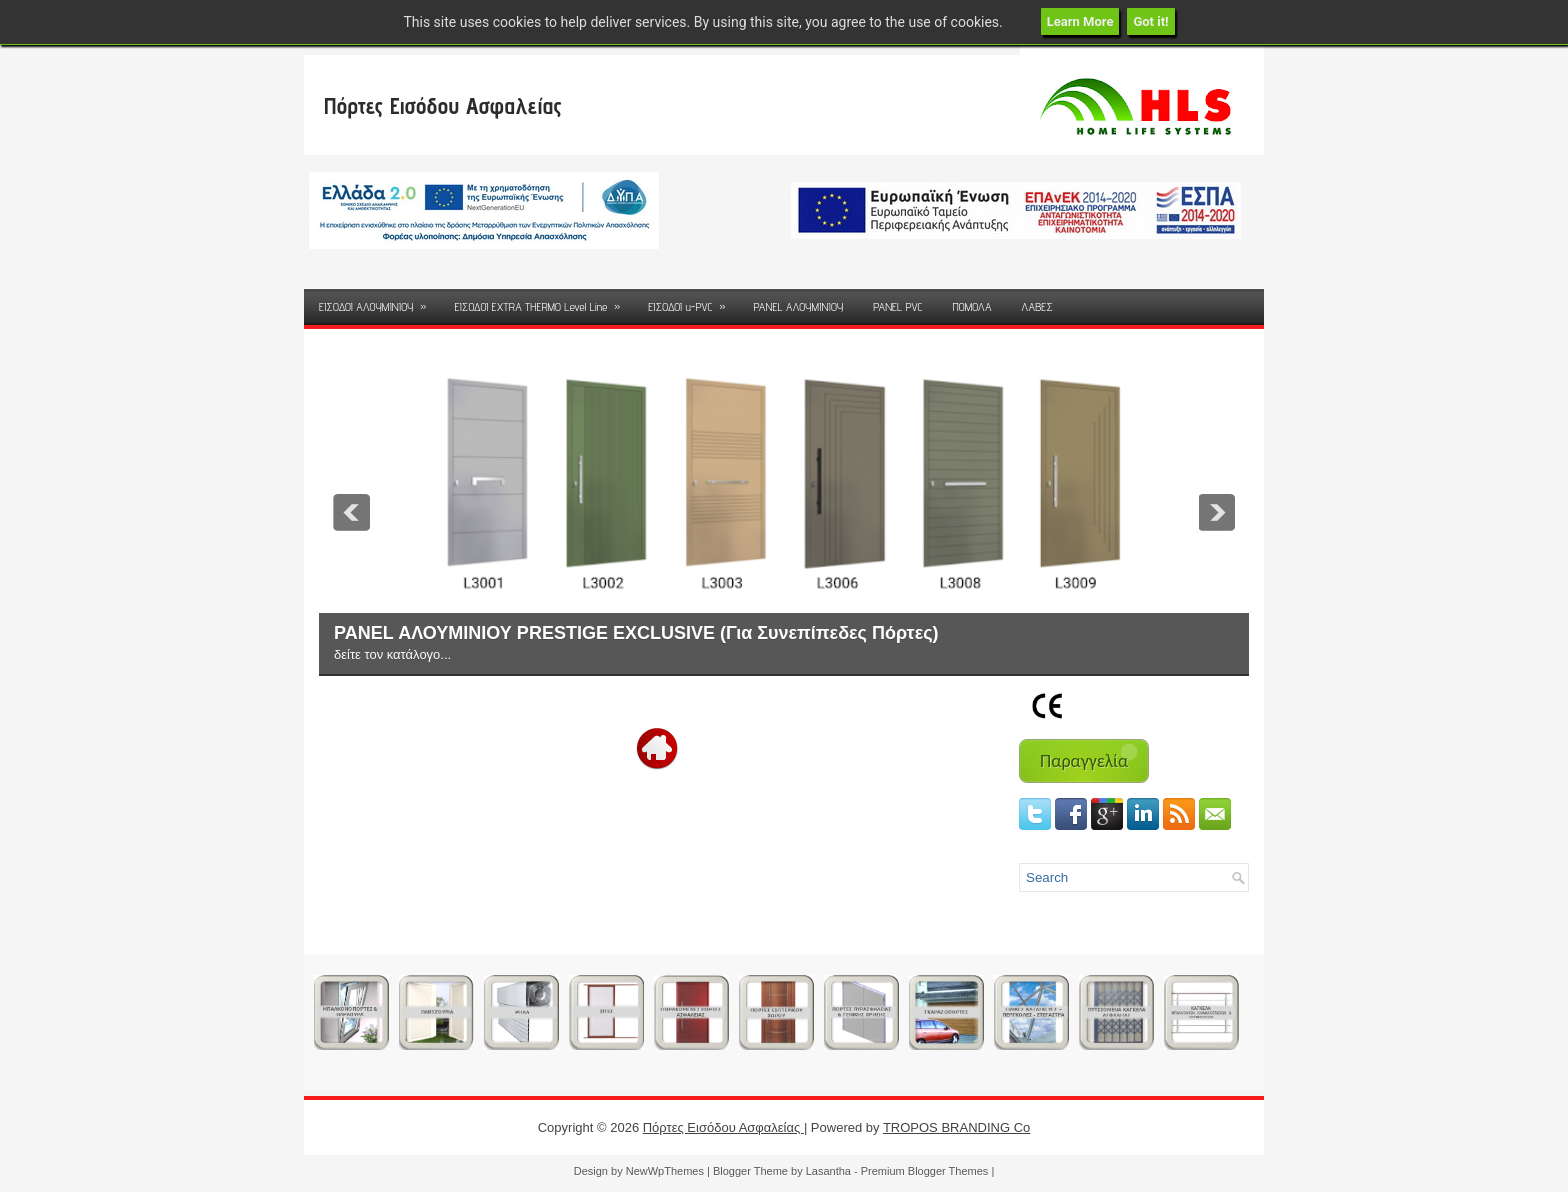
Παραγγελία (1084, 761)
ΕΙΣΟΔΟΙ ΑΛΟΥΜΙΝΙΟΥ (379, 301)
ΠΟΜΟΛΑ (971, 306)
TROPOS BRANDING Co (956, 1127)
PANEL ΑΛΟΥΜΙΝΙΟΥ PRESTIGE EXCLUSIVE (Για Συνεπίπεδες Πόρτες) (636, 633)
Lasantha (828, 1171)
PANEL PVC (897, 306)
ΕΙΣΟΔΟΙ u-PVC (693, 301)
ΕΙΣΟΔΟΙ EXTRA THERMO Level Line (543, 301)
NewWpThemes (665, 1171)
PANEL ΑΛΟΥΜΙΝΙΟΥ (799, 306)
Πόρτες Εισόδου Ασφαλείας (443, 105)
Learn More (1080, 21)
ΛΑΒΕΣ (1036, 306)
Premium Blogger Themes (925, 1171)
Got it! (1150, 21)
